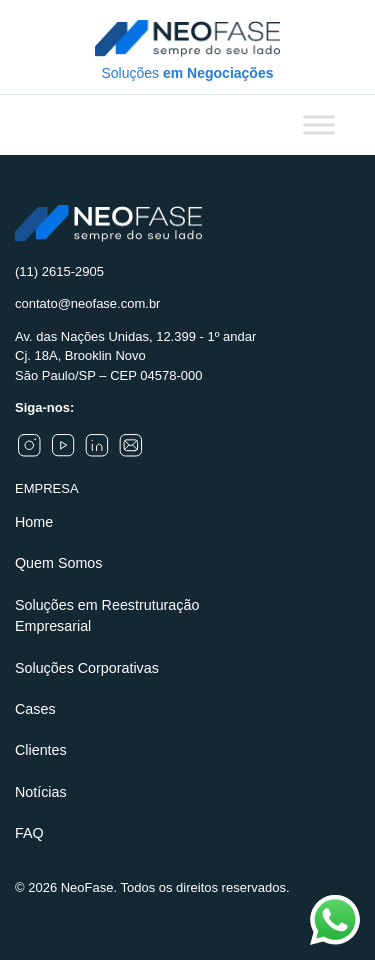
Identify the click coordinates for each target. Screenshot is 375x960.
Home (34, 522)
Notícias (41, 792)
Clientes (41, 750)
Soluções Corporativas (87, 668)
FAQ (29, 833)
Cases (35, 709)
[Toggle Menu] (319, 124)
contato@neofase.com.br (87, 303)
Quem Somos (58, 563)
